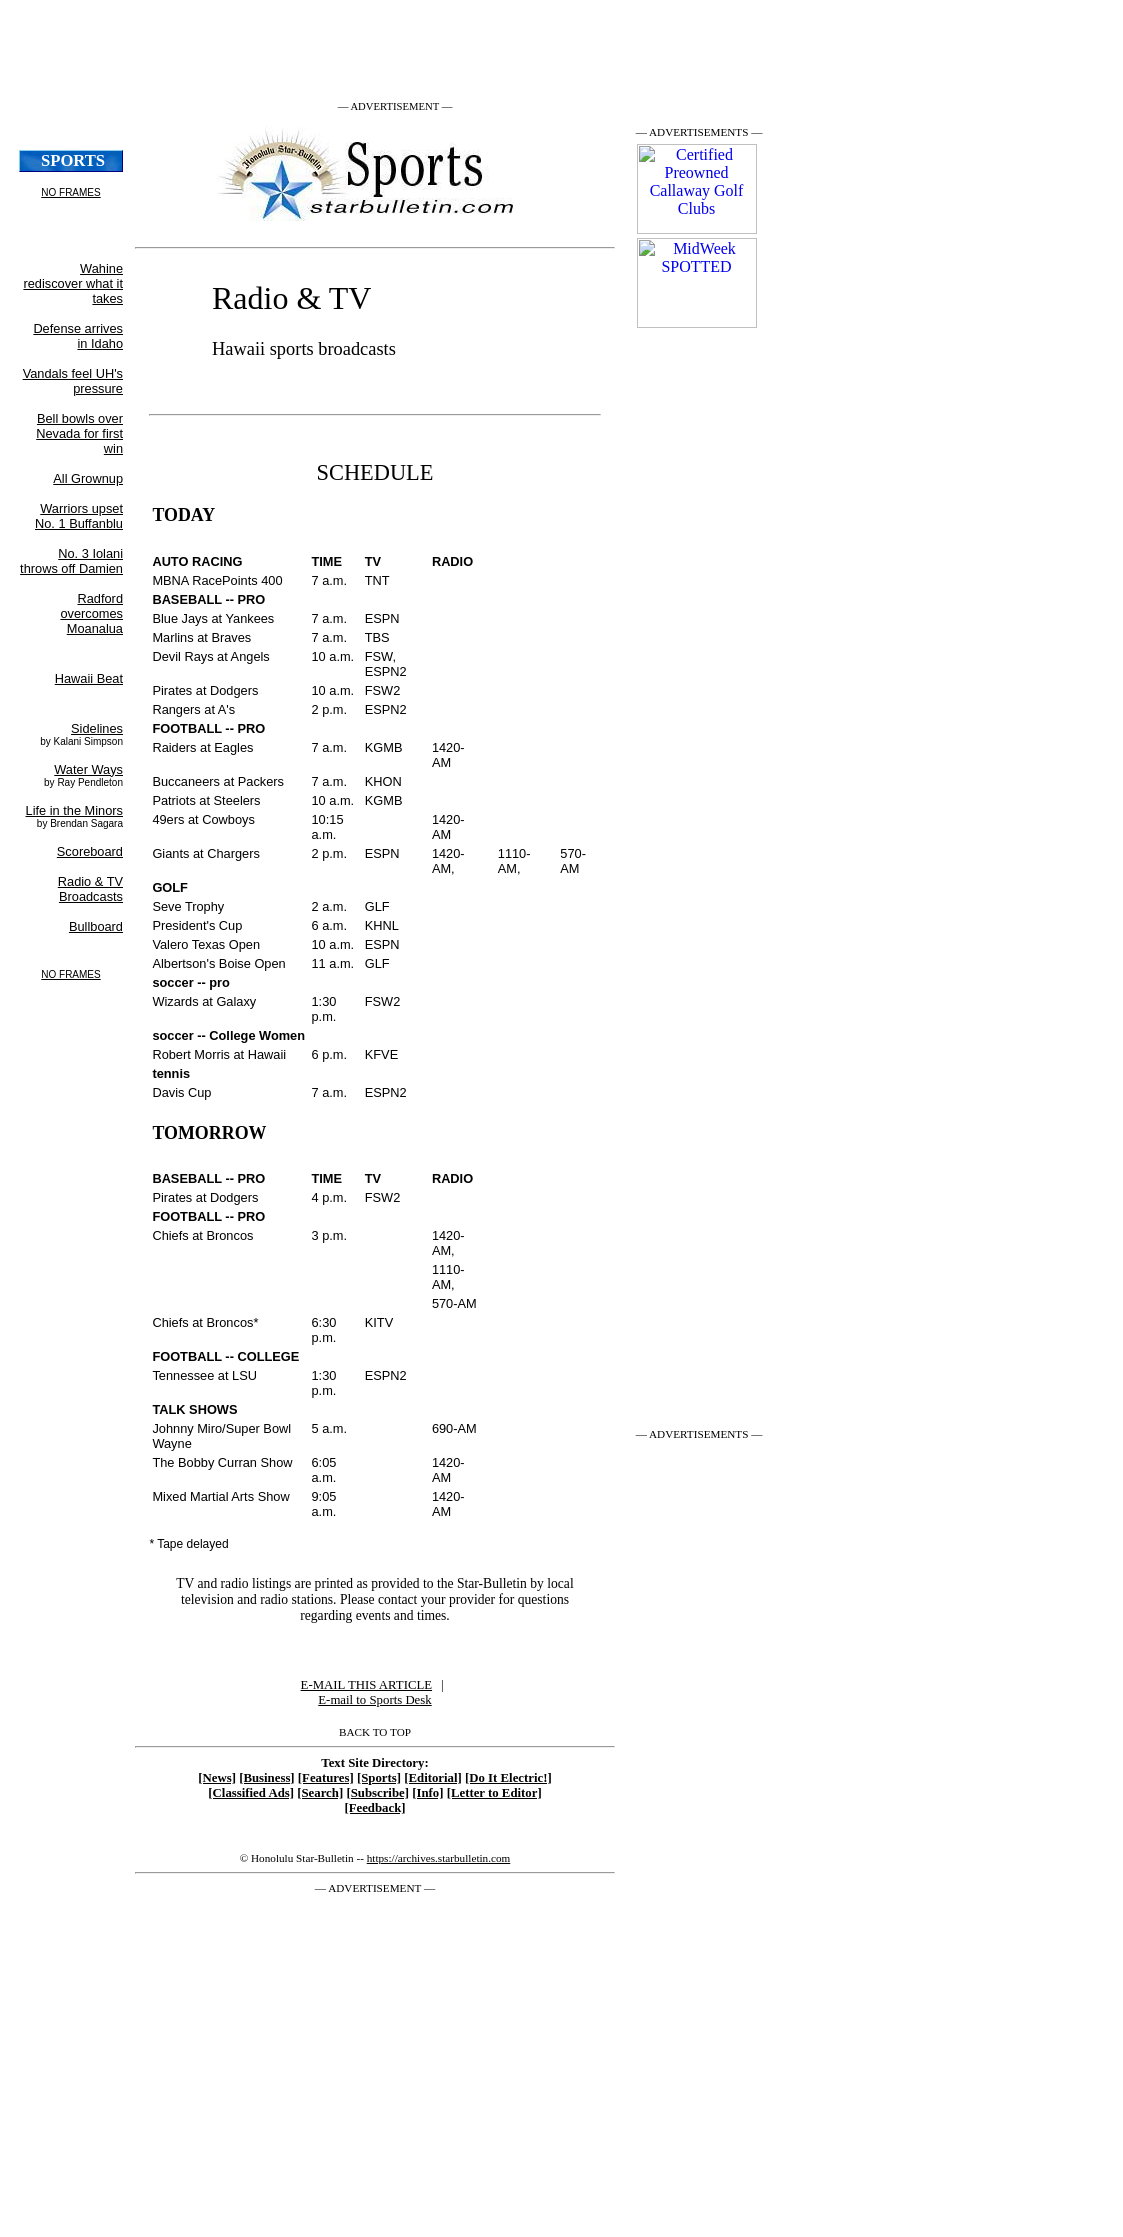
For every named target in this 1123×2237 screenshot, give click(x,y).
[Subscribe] (377, 1793)
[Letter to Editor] (494, 1793)
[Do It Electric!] (508, 1778)
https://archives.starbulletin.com (439, 1858)
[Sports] (379, 1778)
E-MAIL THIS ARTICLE (366, 1685)
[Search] (320, 1793)
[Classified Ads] (251, 1793)
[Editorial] (433, 1778)
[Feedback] (374, 1808)
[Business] (266, 1778)
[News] (217, 1778)
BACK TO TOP (375, 1732)
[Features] (326, 1778)
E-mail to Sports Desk (374, 1700)
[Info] (427, 1793)
